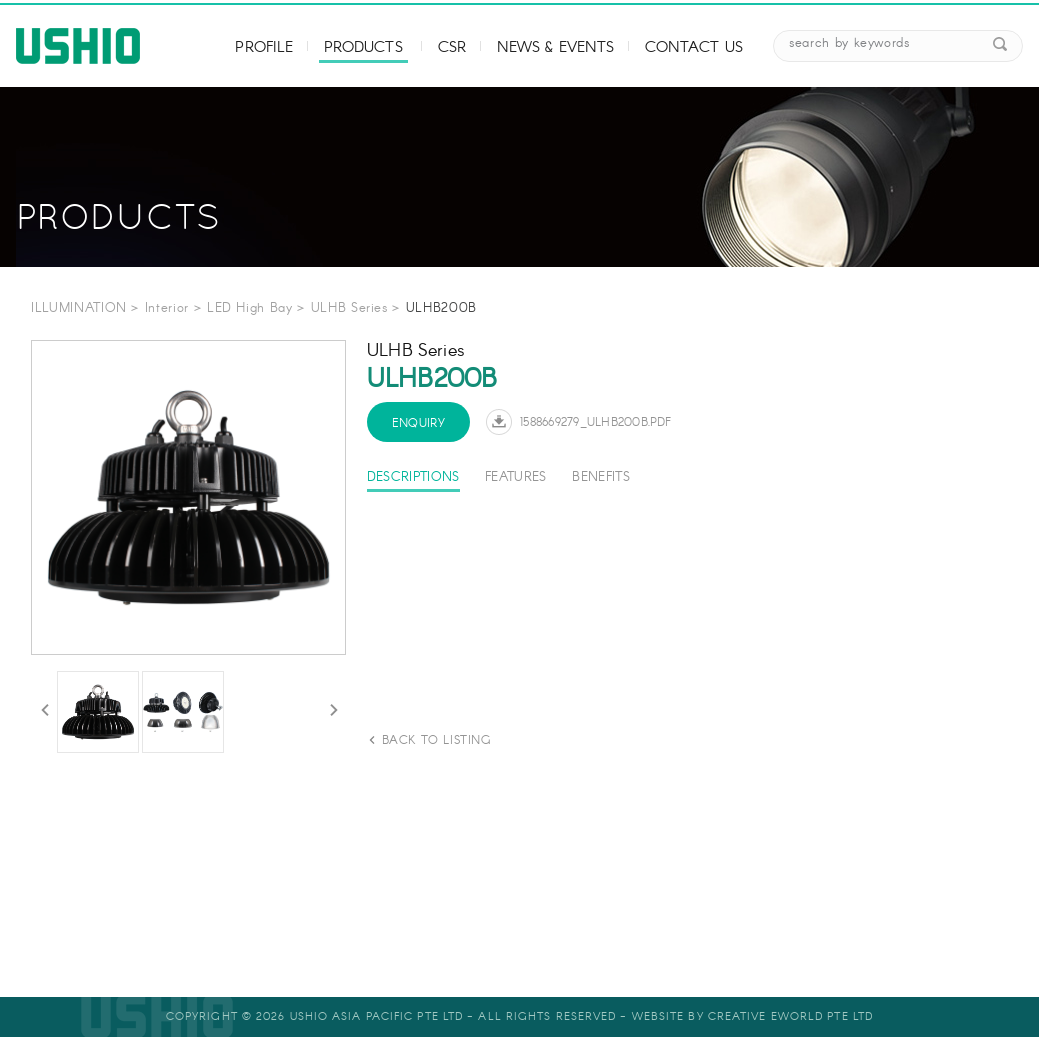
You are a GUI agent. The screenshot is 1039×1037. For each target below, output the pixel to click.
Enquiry (419, 423)
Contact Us (694, 48)
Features (516, 477)
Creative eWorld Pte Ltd (790, 1017)
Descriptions (413, 477)
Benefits (601, 477)
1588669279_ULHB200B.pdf (596, 422)
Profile (264, 48)
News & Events (556, 48)
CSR (452, 48)
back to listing (437, 740)
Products (363, 48)
